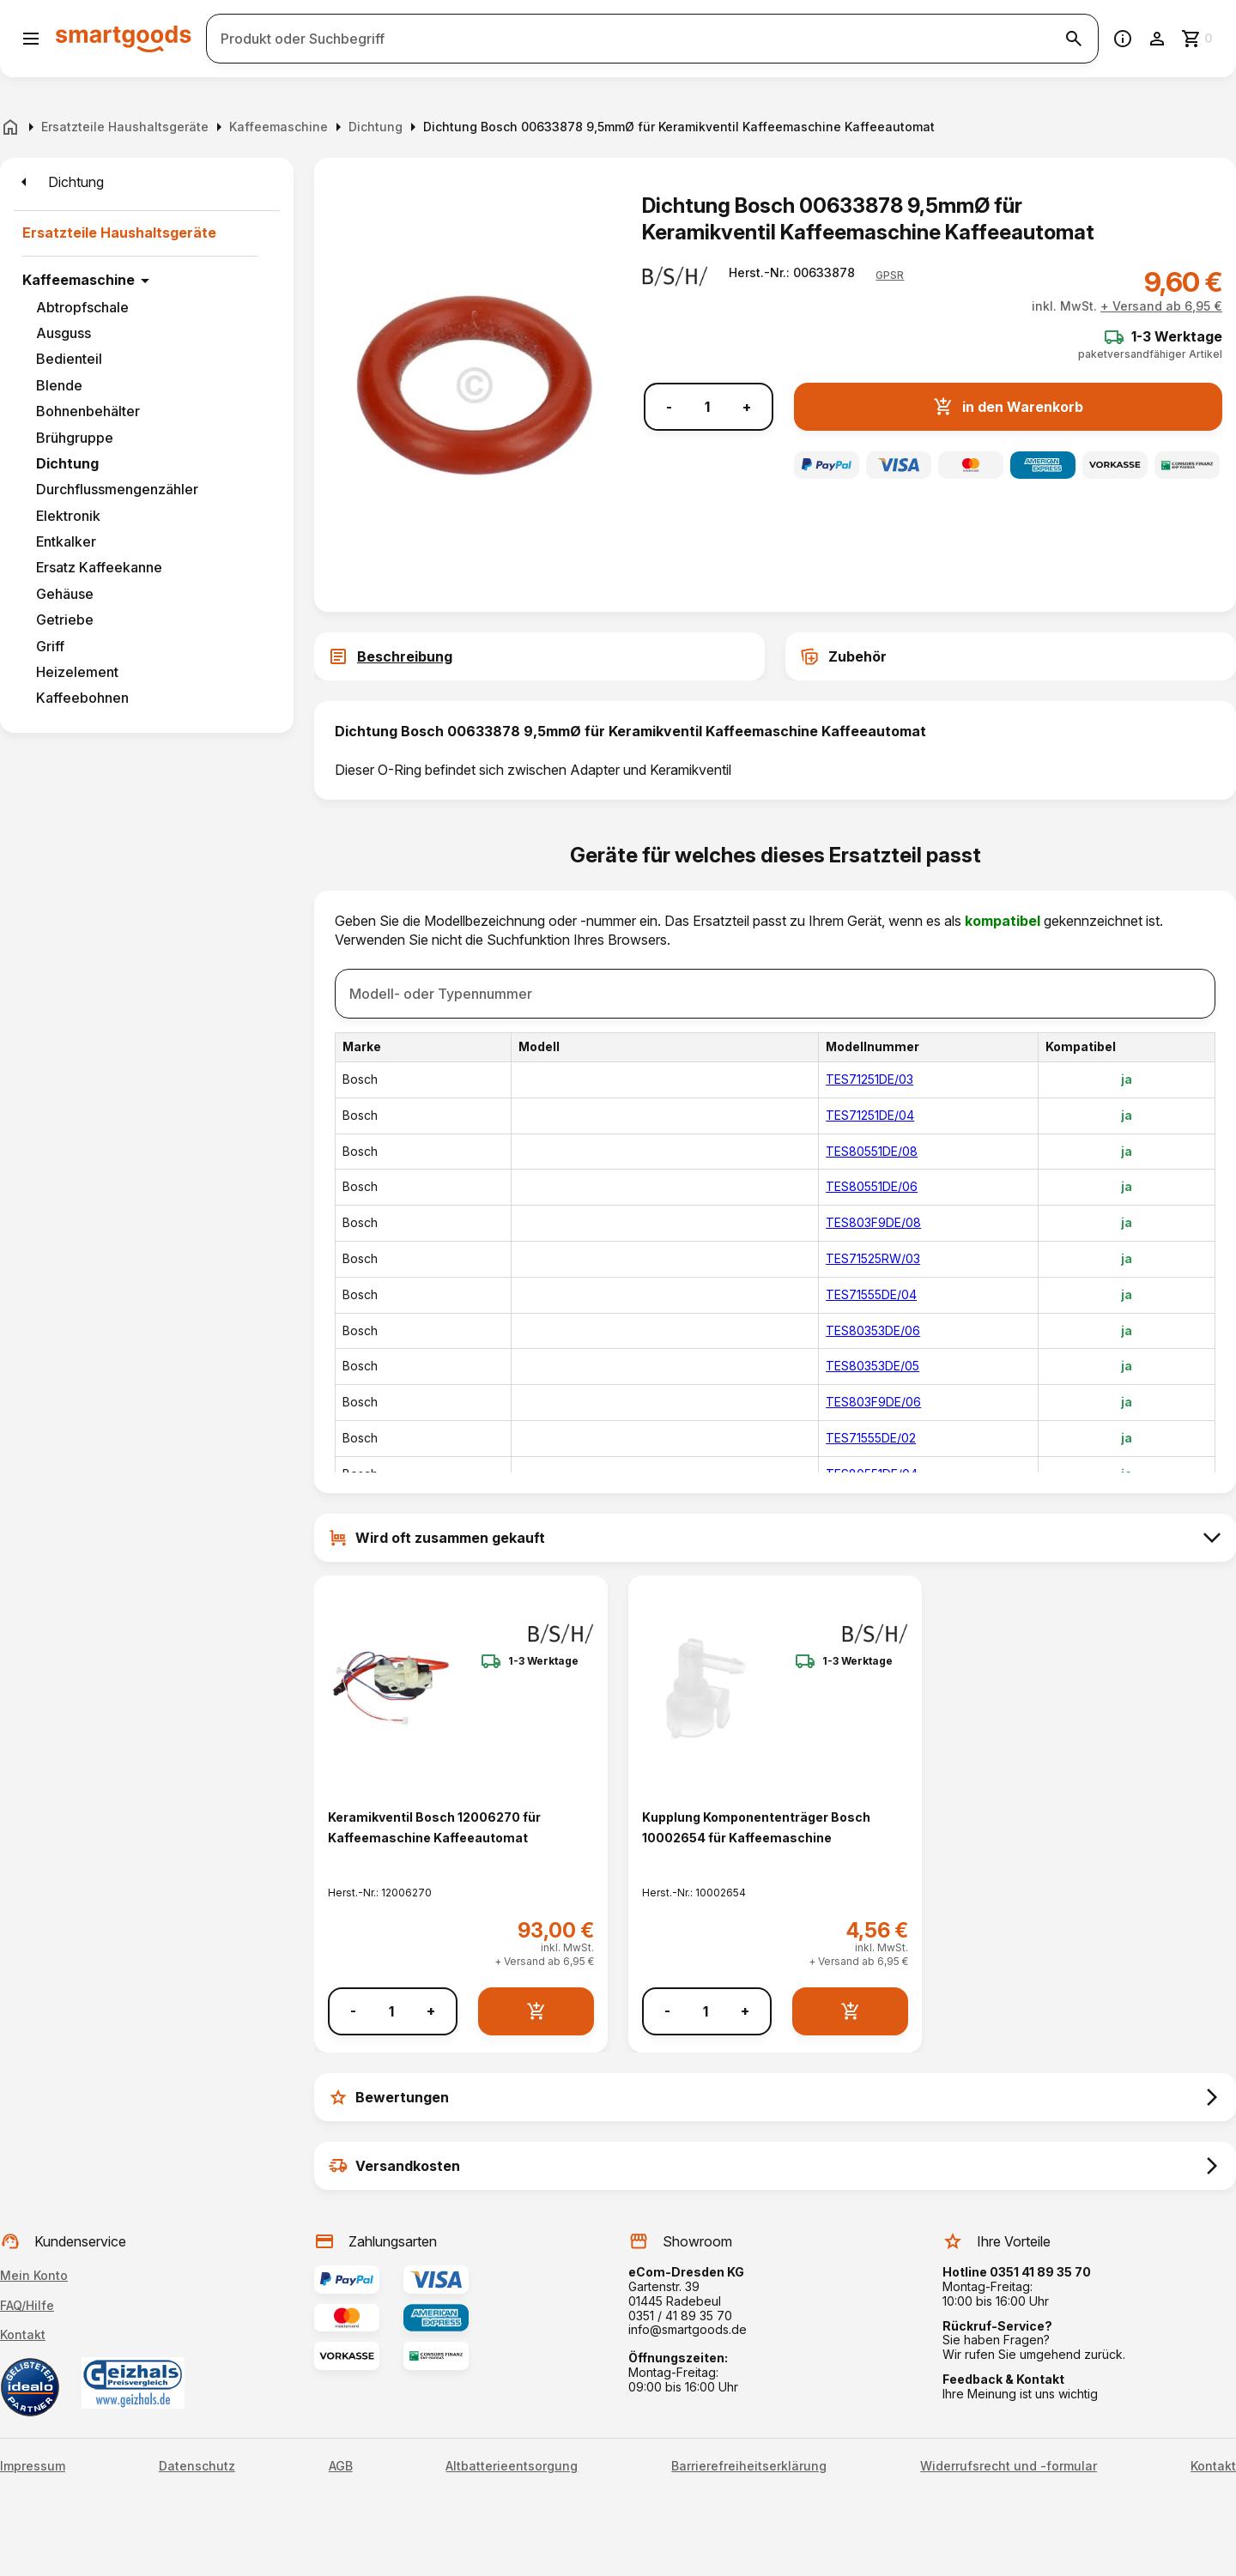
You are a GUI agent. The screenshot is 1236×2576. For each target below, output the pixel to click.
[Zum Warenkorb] (1198, 38)
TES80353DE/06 (873, 1330)
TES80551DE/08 (872, 1151)
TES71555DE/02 (871, 1437)
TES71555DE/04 (871, 1294)
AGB (341, 2466)
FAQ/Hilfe (27, 2305)
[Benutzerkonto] (1157, 38)
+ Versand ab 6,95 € (1161, 306)
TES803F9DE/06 (873, 1401)
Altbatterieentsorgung (511, 2466)
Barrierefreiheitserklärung (749, 2466)
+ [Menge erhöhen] (746, 407)
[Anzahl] (707, 406)
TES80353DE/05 (872, 1365)
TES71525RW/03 (873, 1258)
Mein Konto (34, 2275)
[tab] (539, 656)
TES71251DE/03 (869, 1079)
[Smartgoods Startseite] (123, 38)
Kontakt (22, 2334)
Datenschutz (197, 2466)
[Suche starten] (1073, 38)
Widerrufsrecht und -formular (1008, 2466)
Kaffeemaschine (78, 279)
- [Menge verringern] (669, 407)
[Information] (1122, 38)
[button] (890, 275)
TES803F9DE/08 (873, 1222)
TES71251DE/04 (870, 1115)
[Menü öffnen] (31, 38)
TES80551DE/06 (872, 1186)
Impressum (32, 2466)
